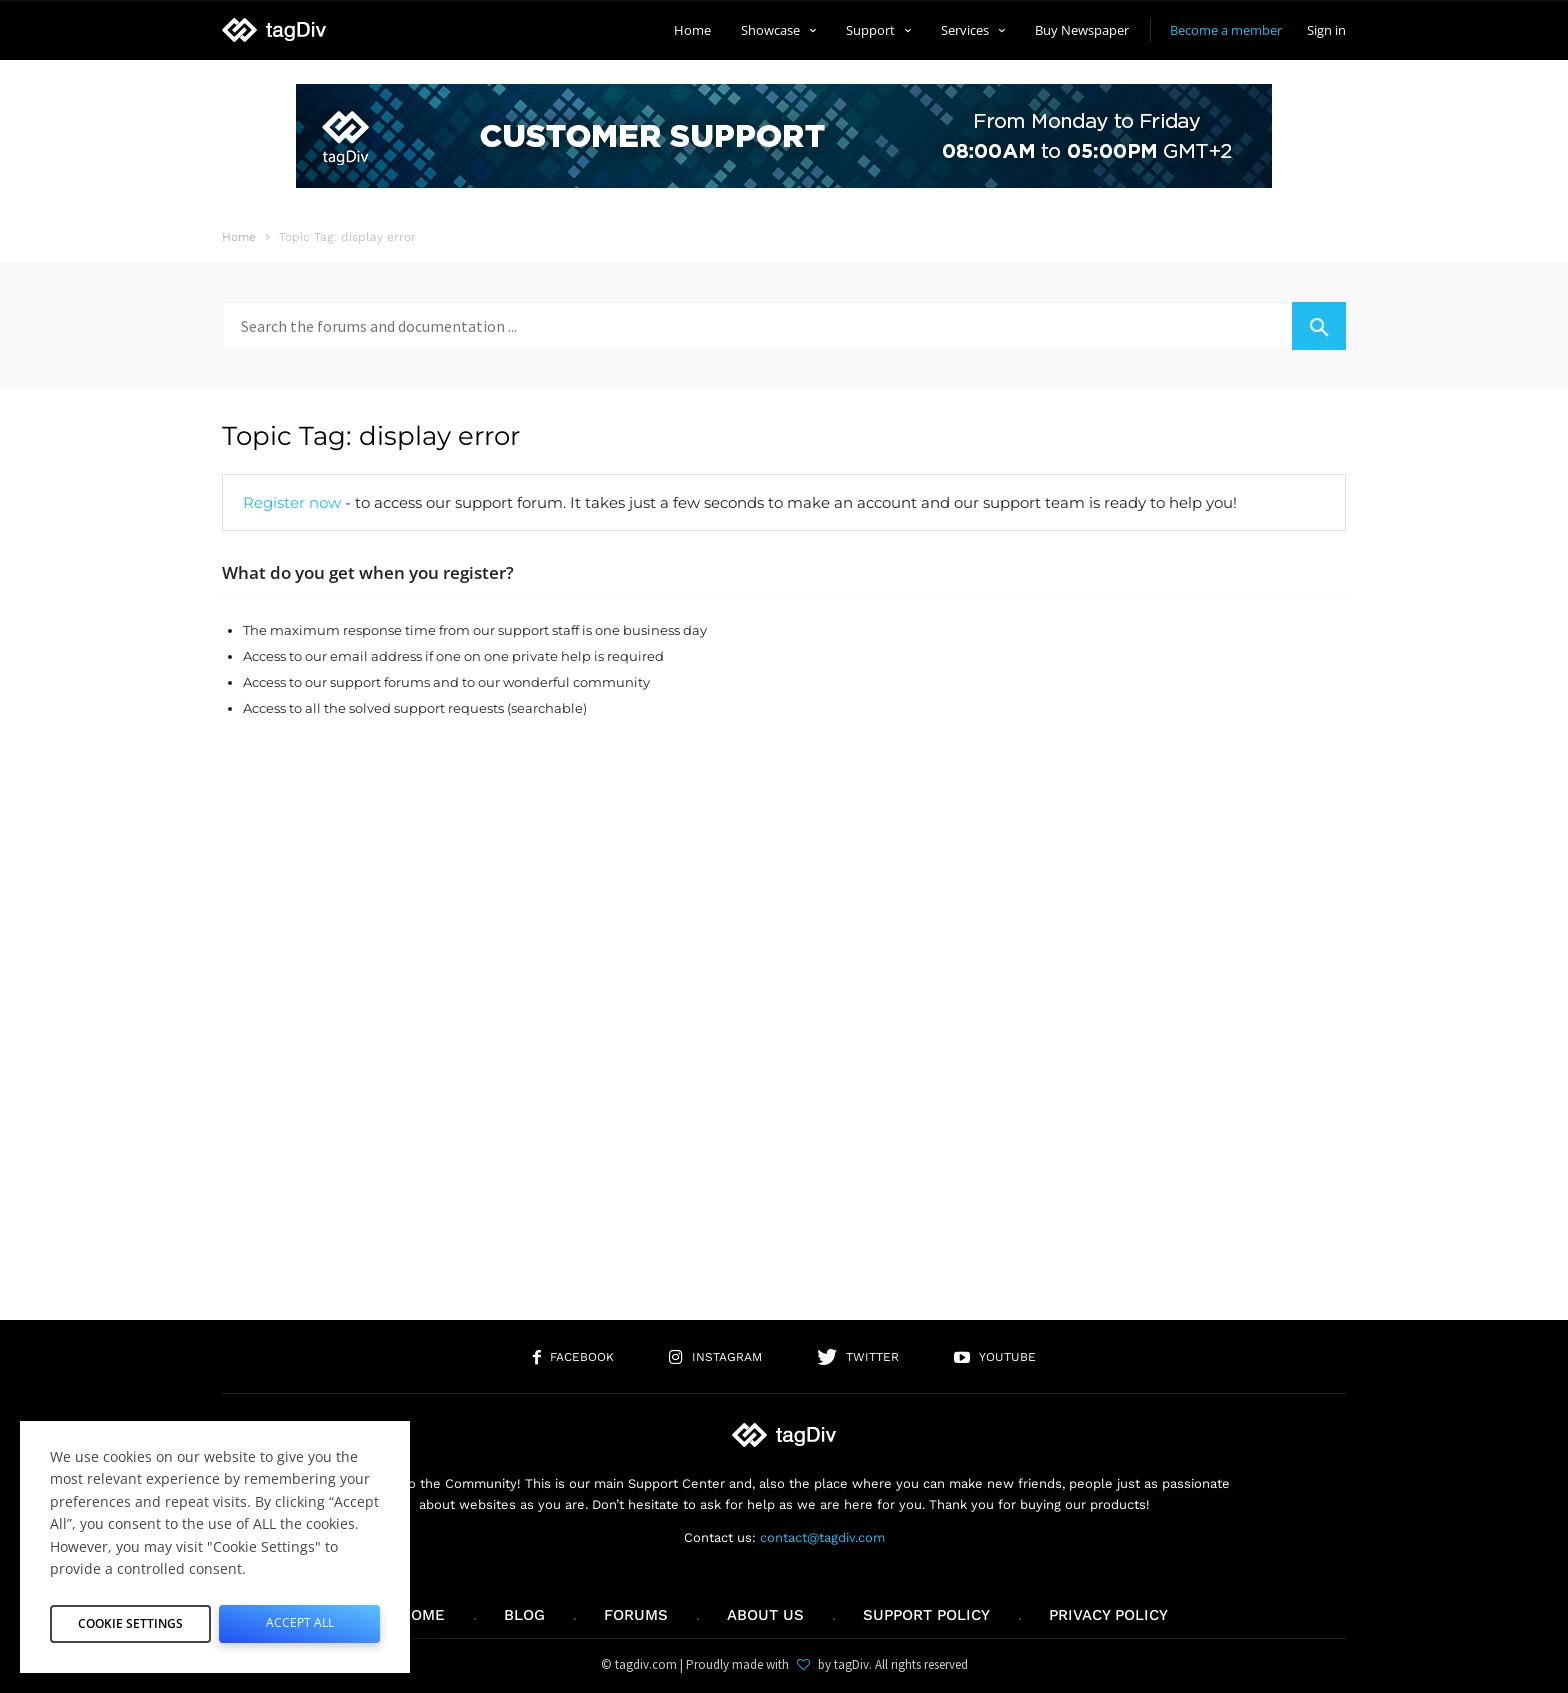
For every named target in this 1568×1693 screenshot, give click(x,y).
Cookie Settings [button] (131, 1619)
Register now (292, 502)
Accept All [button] (299, 1619)
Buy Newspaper (1082, 30)
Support (878, 30)
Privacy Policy (1108, 1615)
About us (765, 1615)
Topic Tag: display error (371, 436)
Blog (524, 1615)
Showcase (778, 30)
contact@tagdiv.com (822, 1537)
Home (692, 30)
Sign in (1326, 30)
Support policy (926, 1615)
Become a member (1226, 30)
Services (973, 30)
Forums (636, 1615)
